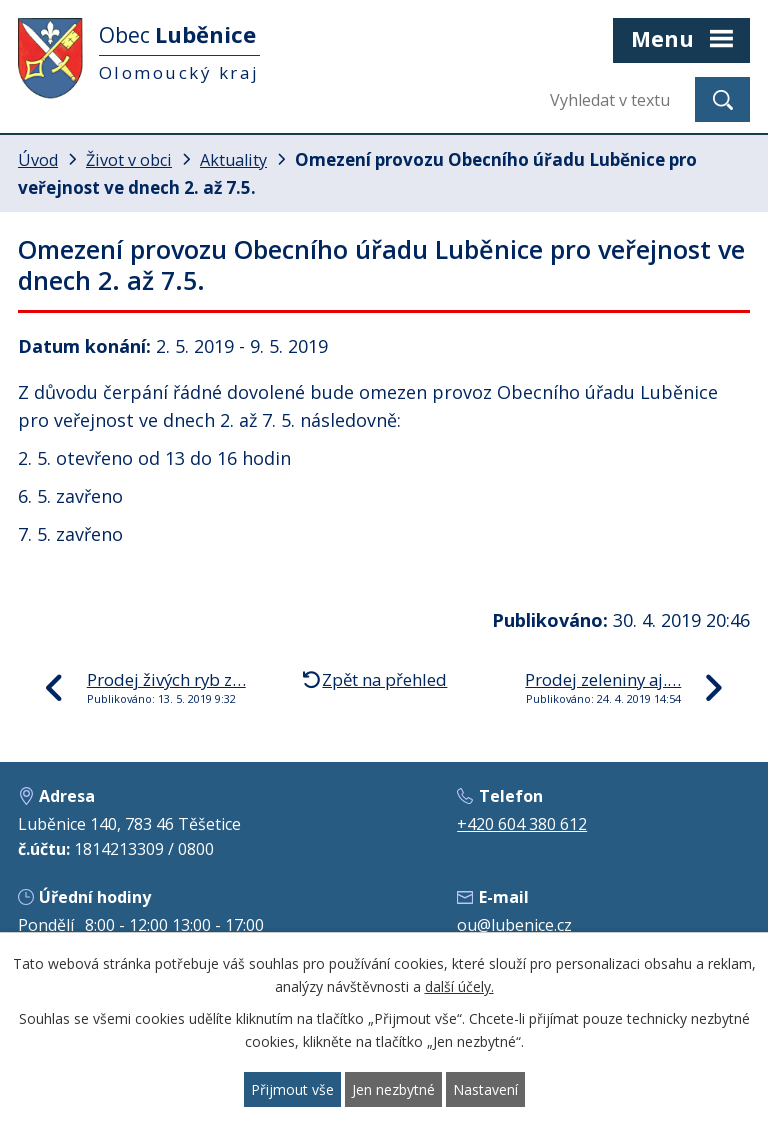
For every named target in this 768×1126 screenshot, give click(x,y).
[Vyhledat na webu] (615, 99)
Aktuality (233, 160)
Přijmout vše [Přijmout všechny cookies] (292, 1089)
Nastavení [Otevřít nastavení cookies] (485, 1089)
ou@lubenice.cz (514, 925)
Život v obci (129, 160)
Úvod (38, 160)
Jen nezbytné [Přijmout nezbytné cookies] (393, 1089)
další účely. (459, 986)
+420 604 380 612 (522, 824)
